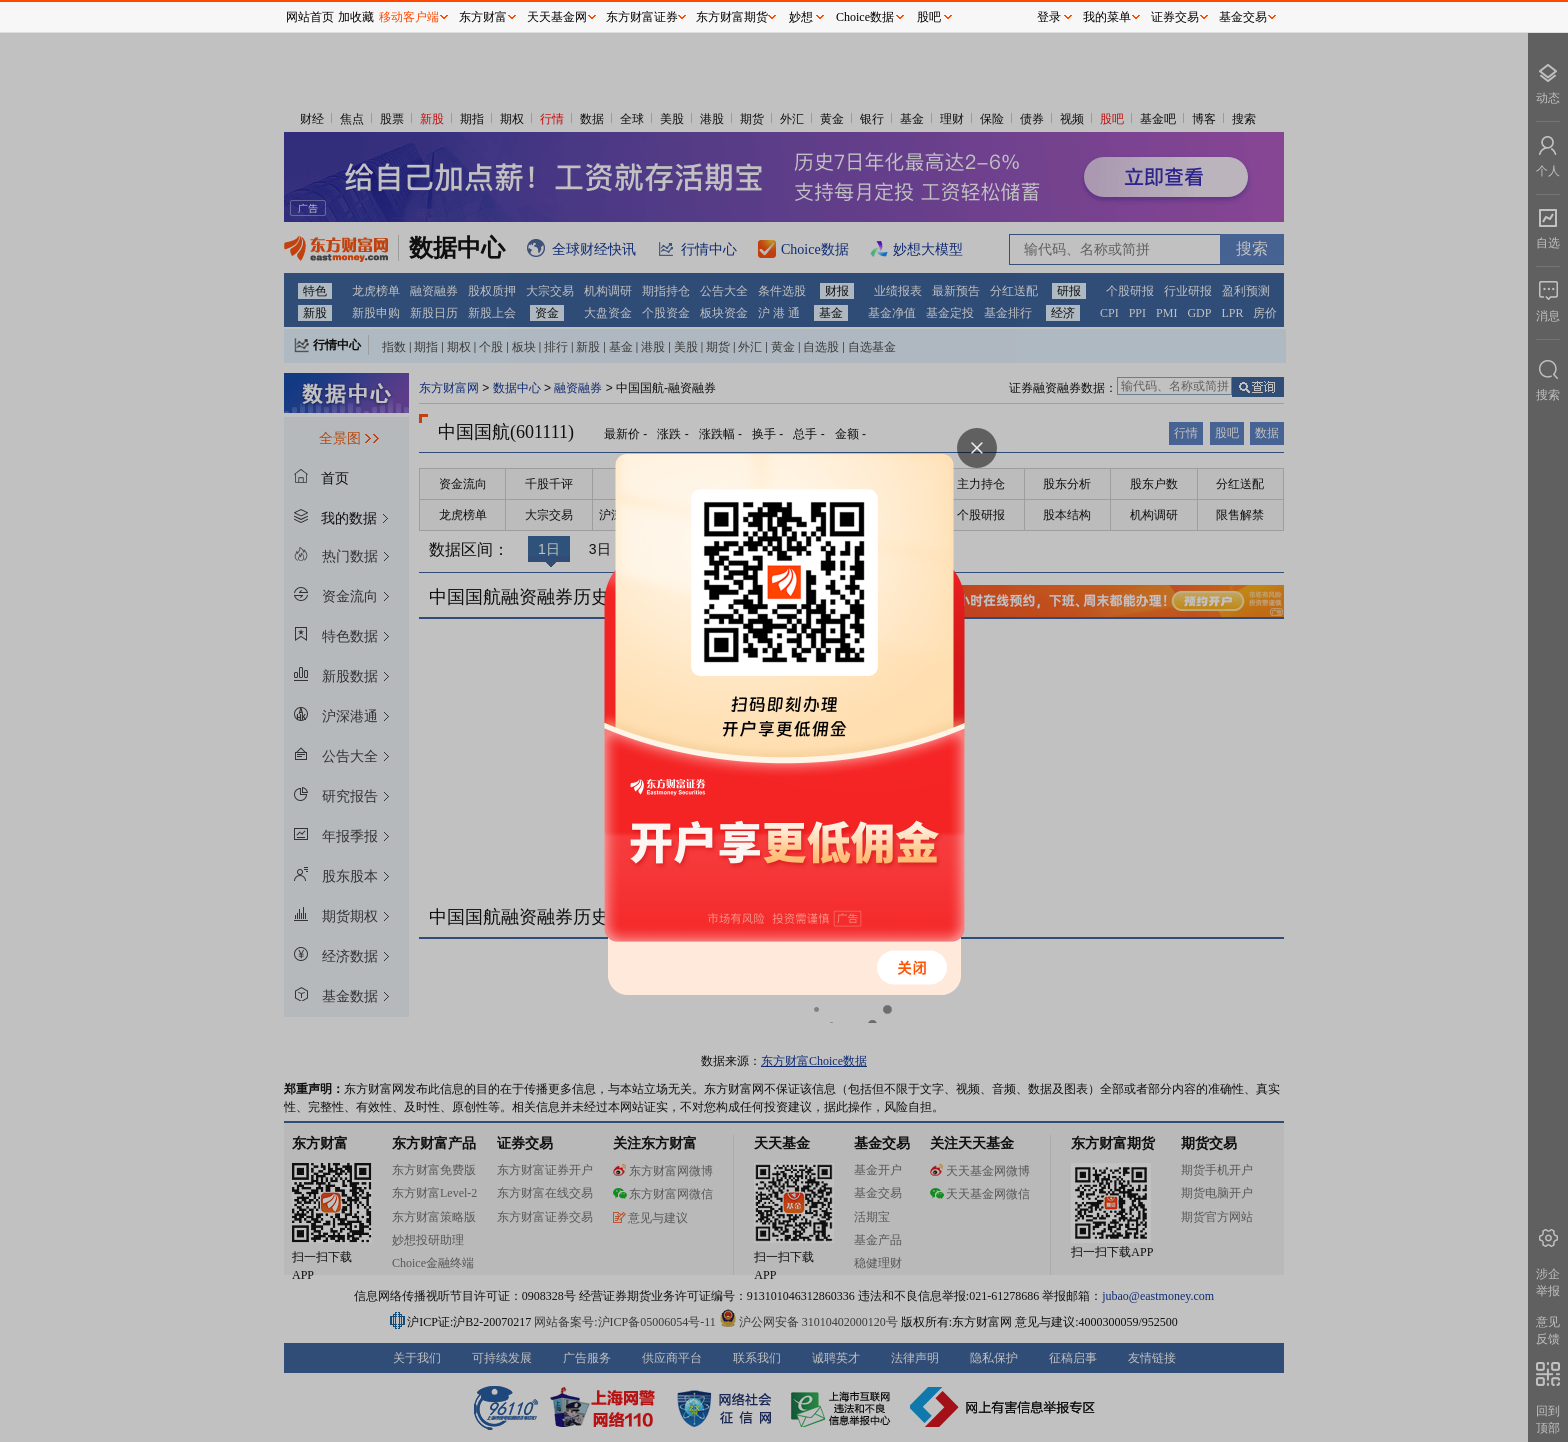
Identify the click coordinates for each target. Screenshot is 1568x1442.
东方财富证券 (642, 17)
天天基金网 (557, 17)
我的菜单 (1107, 17)
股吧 (929, 17)
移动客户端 (409, 17)
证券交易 (1175, 17)
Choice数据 (865, 17)
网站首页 (310, 17)
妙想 (801, 17)
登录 (1049, 17)
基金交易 (1243, 17)
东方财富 (483, 17)
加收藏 (356, 17)
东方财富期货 (732, 17)
